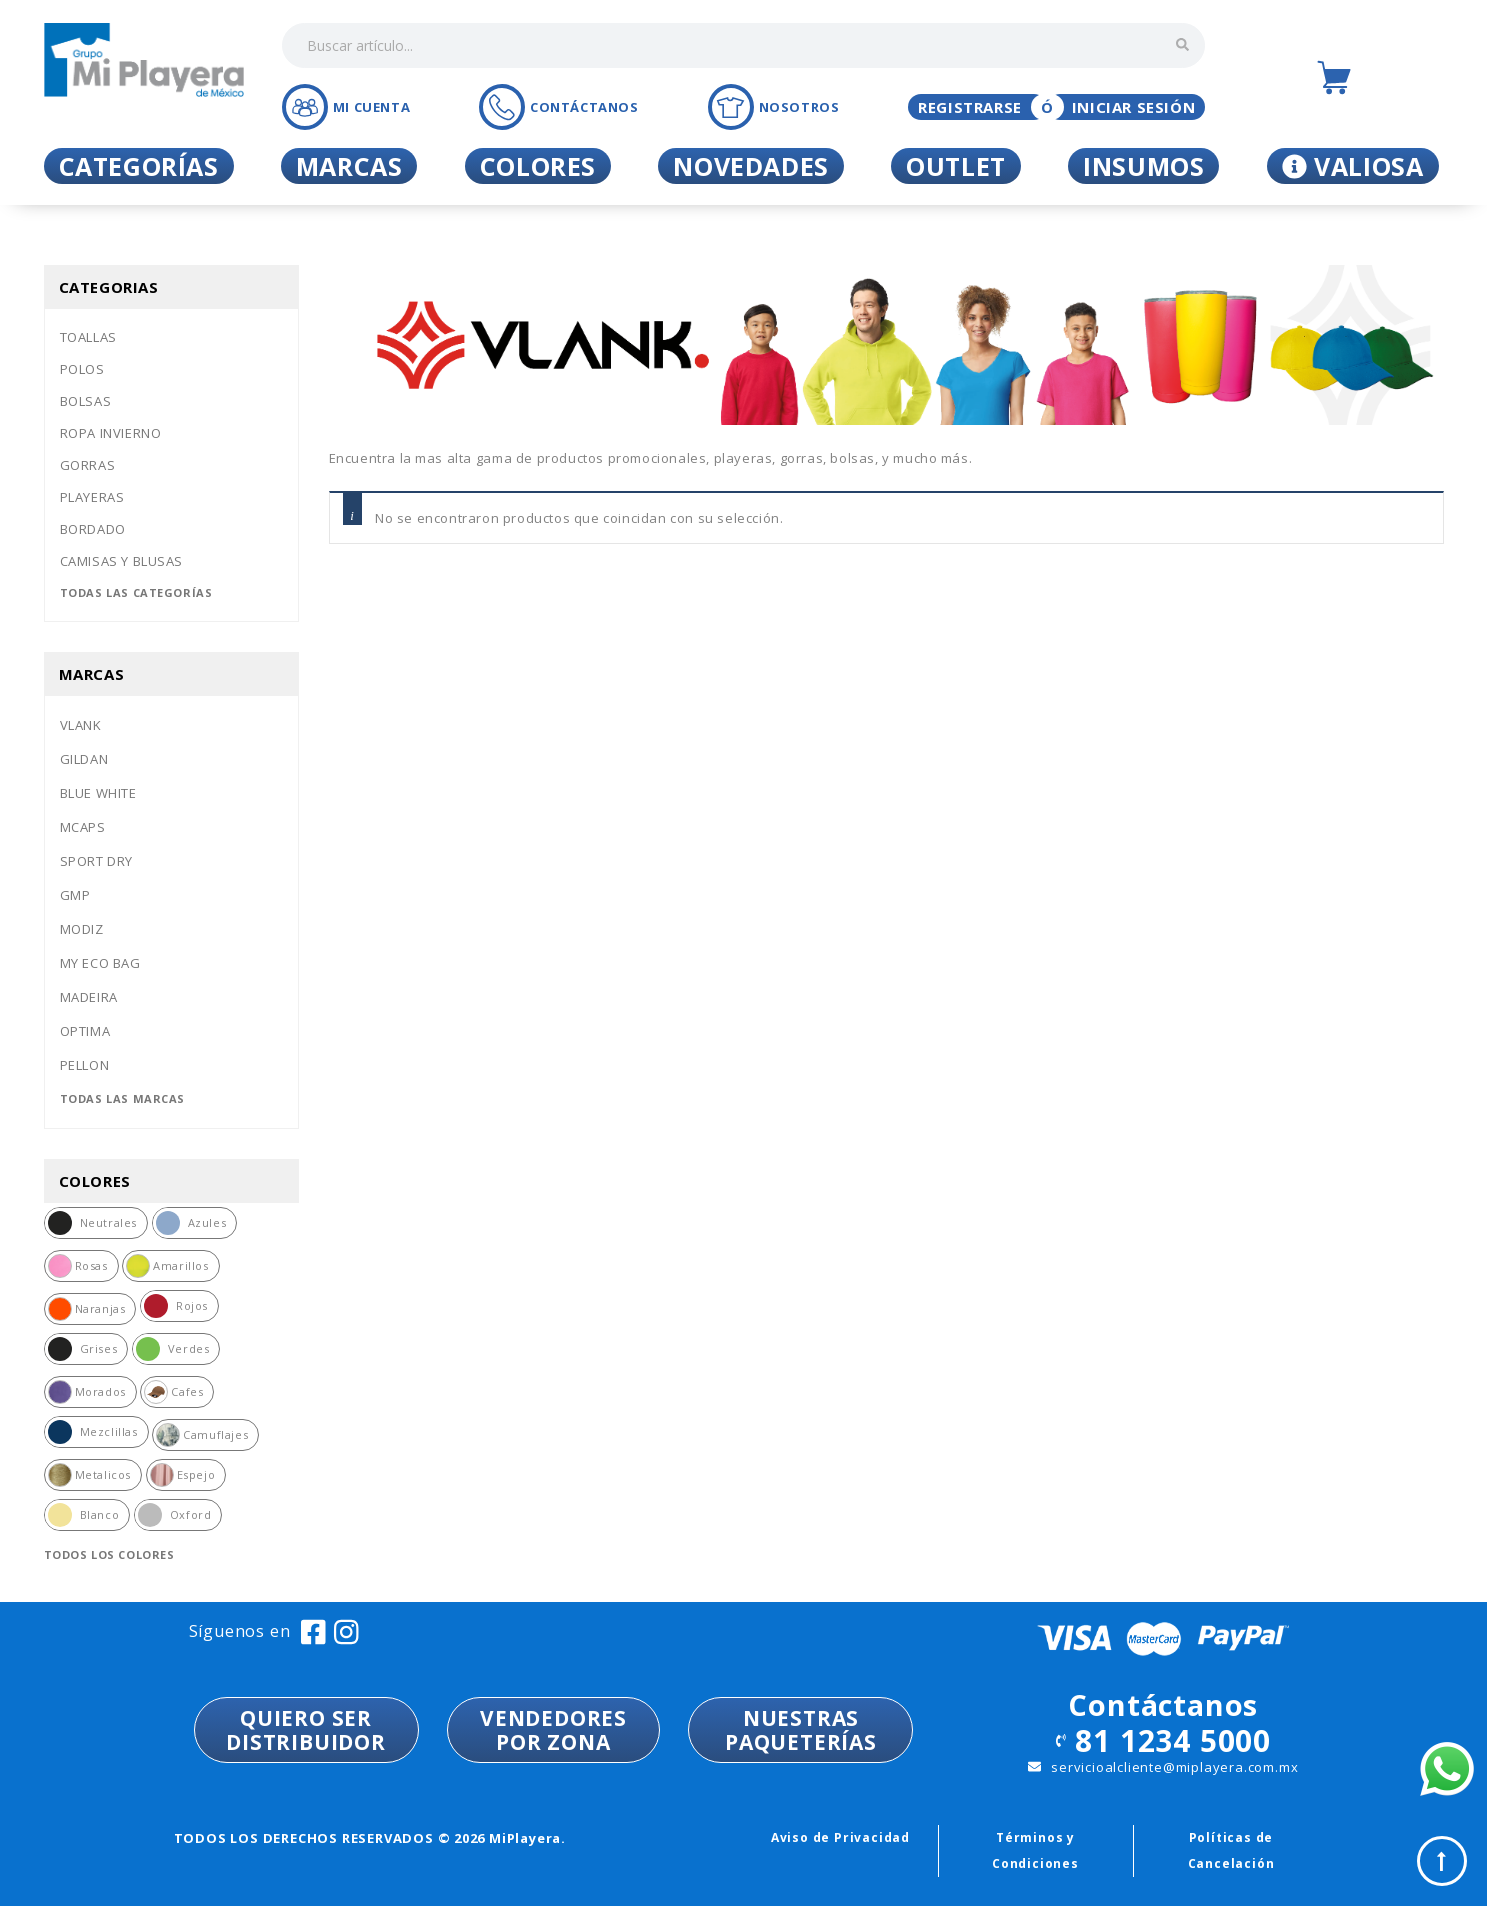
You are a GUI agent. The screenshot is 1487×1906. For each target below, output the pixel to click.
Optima (85, 1031)
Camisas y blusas (122, 561)
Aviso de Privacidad (840, 1837)
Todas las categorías (136, 592)
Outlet (956, 166)
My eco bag (100, 963)
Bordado (93, 529)
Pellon (85, 1065)
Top (1442, 1861)
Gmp (75, 895)
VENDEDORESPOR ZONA (553, 1730)
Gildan (84, 759)
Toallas (88, 337)
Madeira (89, 997)
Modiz (82, 929)
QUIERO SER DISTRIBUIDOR (306, 1730)
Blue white (98, 793)
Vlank (81, 725)
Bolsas (86, 401)
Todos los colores (109, 1554)
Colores (538, 166)
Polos (82, 369)
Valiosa (1353, 166)
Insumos (1143, 166)
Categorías (139, 166)
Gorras (88, 465)
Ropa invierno (111, 433)
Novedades (750, 166)
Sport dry (96, 861)
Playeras (92, 497)
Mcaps (83, 827)
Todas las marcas (123, 1098)
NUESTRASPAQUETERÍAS (801, 1730)
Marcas (349, 166)
